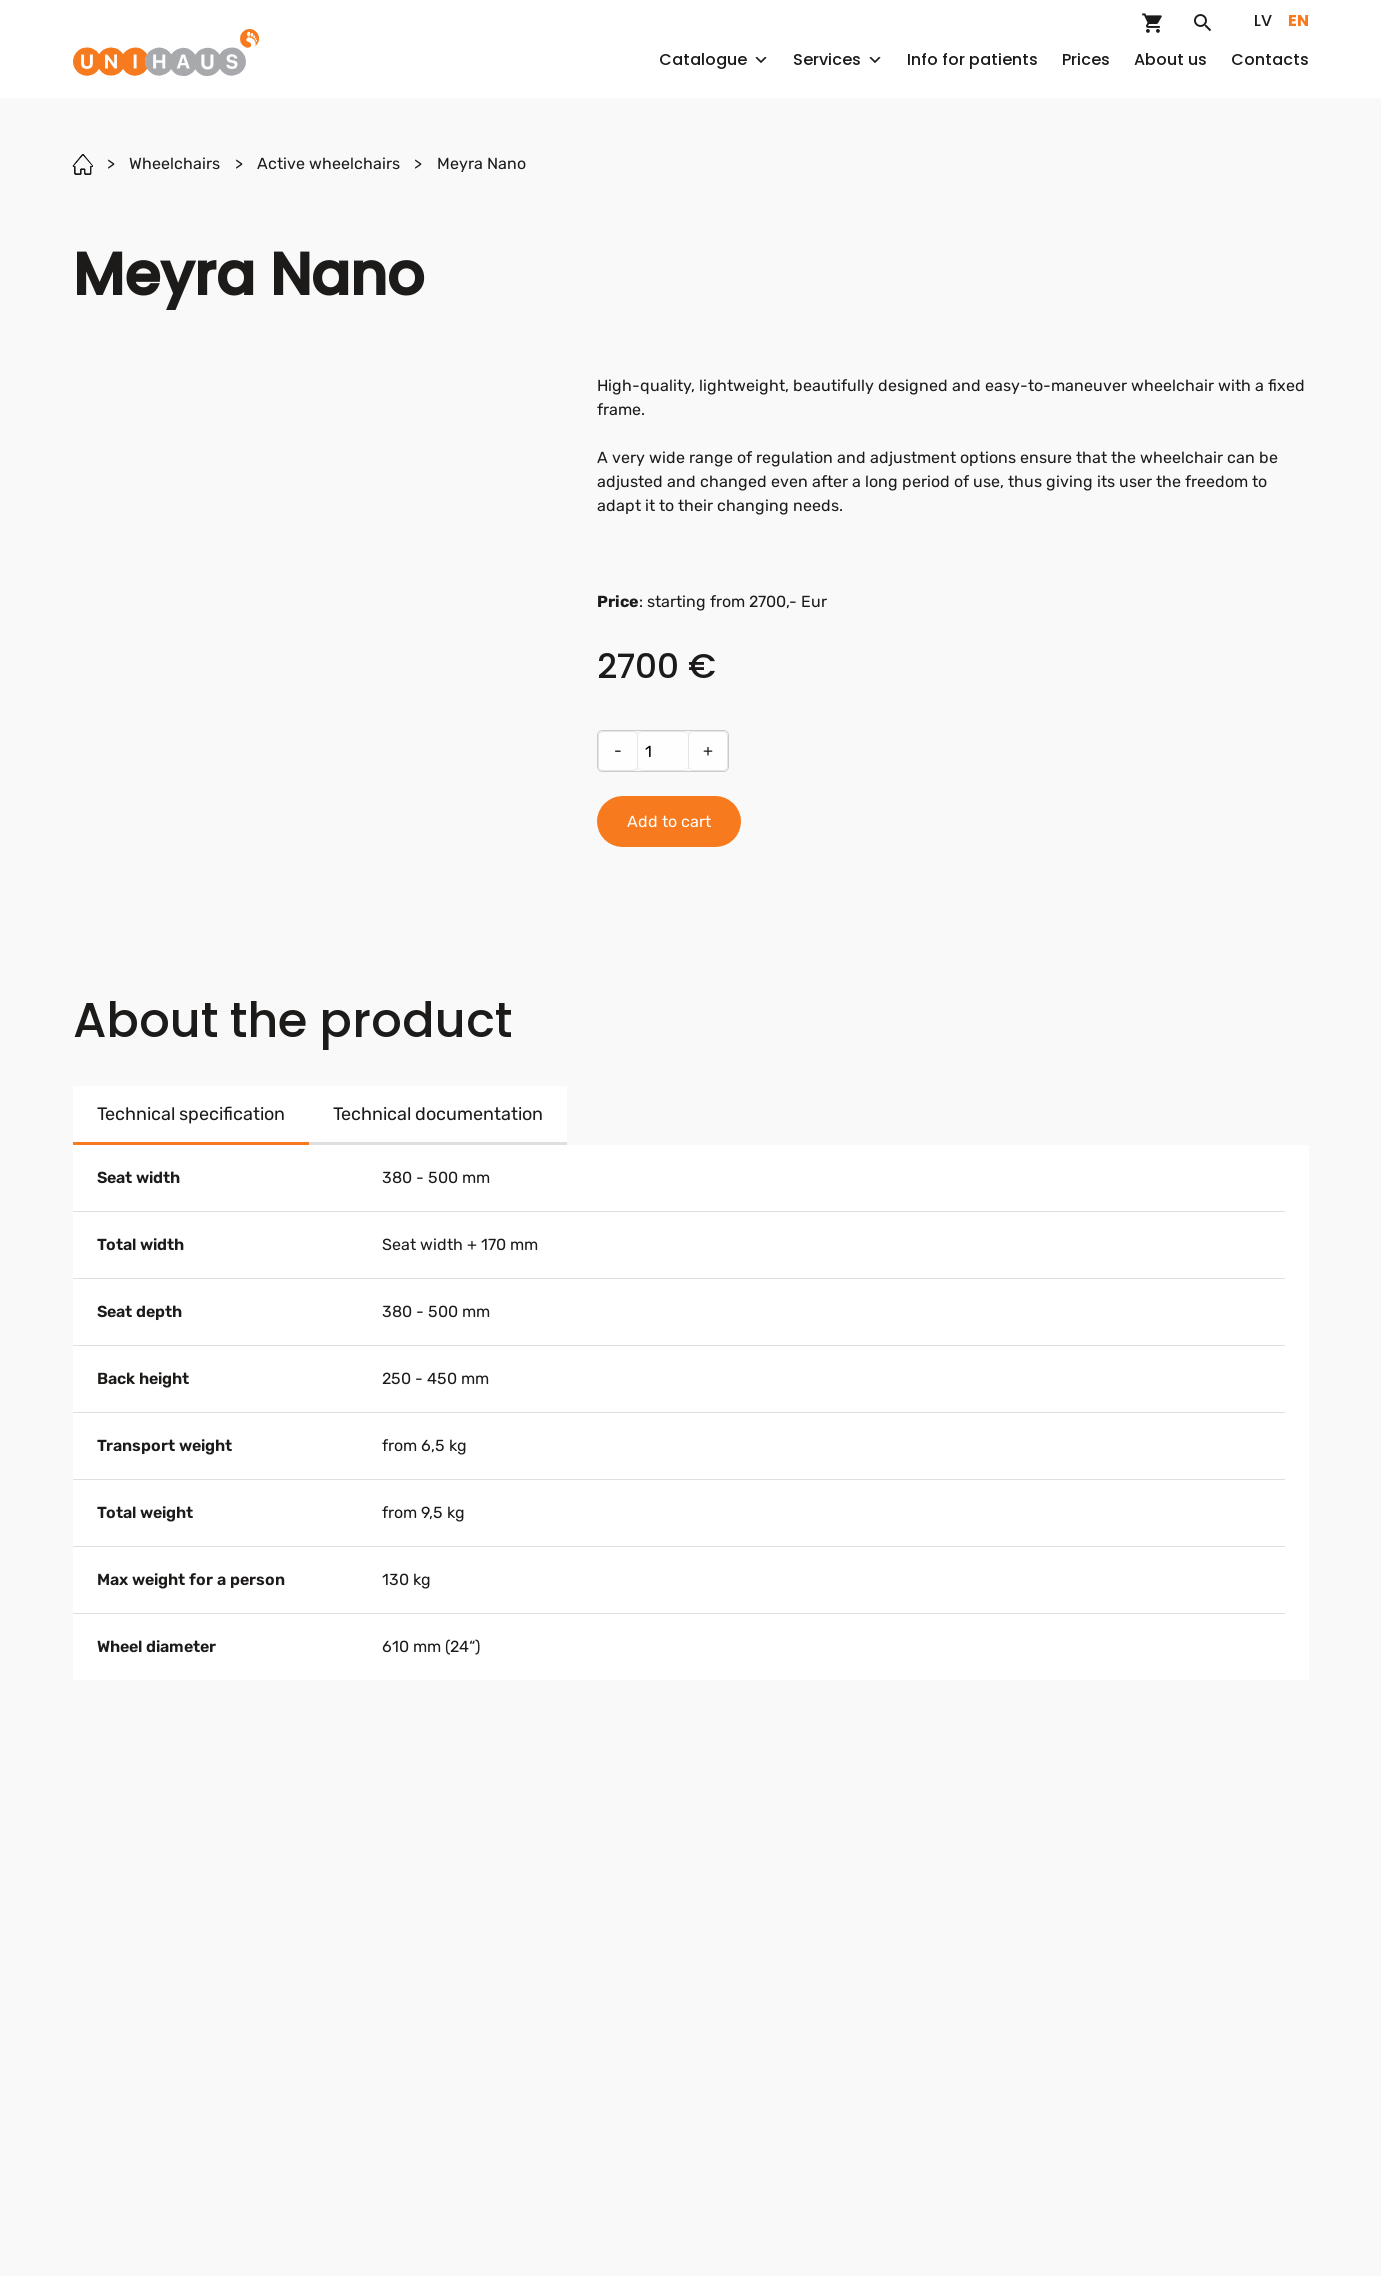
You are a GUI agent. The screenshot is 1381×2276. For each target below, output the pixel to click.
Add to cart (669, 821)
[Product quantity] (663, 751)
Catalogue (714, 59)
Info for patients (972, 59)
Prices (1086, 59)
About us (1170, 59)
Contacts (1270, 59)
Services (838, 59)
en (1298, 20)
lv (1263, 20)
